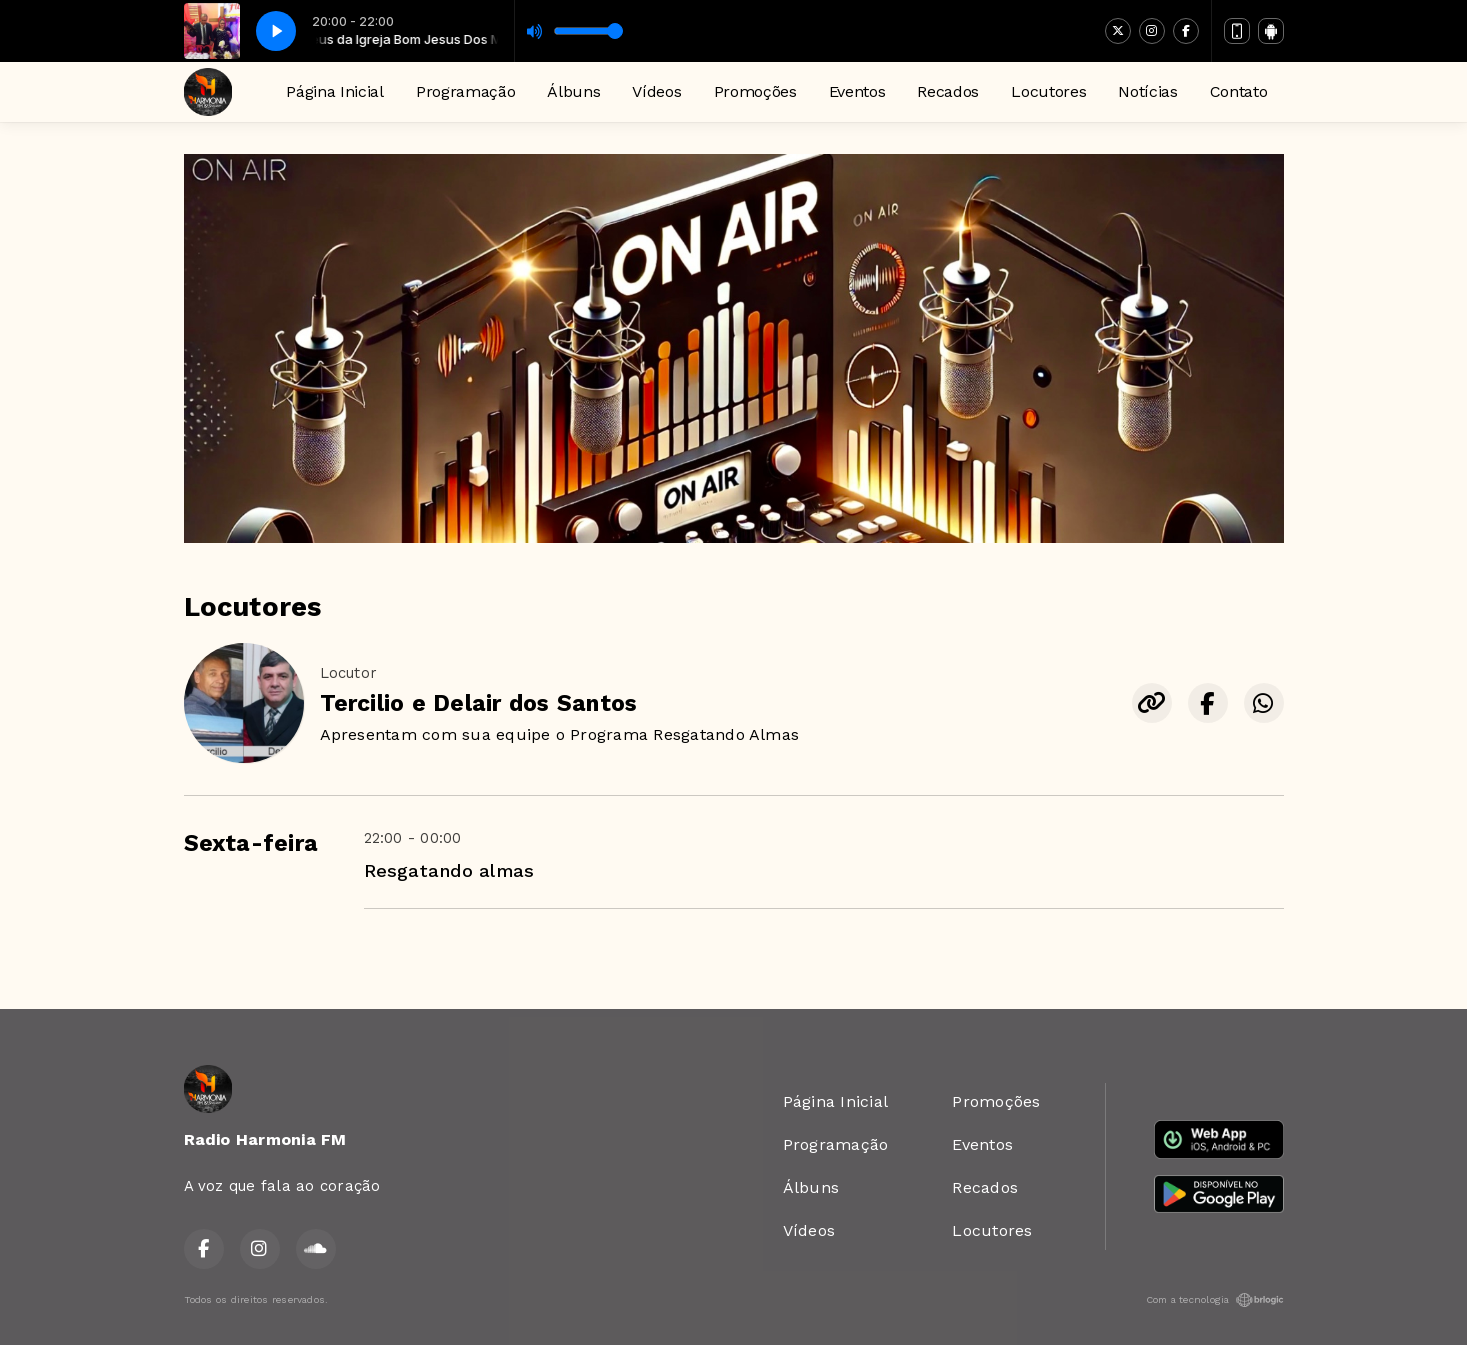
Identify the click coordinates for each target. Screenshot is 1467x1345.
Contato (1239, 91)
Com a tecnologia (1215, 1300)
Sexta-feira (251, 843)
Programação (465, 91)
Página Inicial (335, 91)
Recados (948, 91)
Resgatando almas (449, 870)
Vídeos (656, 91)
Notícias (1147, 91)
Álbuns (573, 91)
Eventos (857, 91)
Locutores (1048, 91)
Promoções (755, 91)
